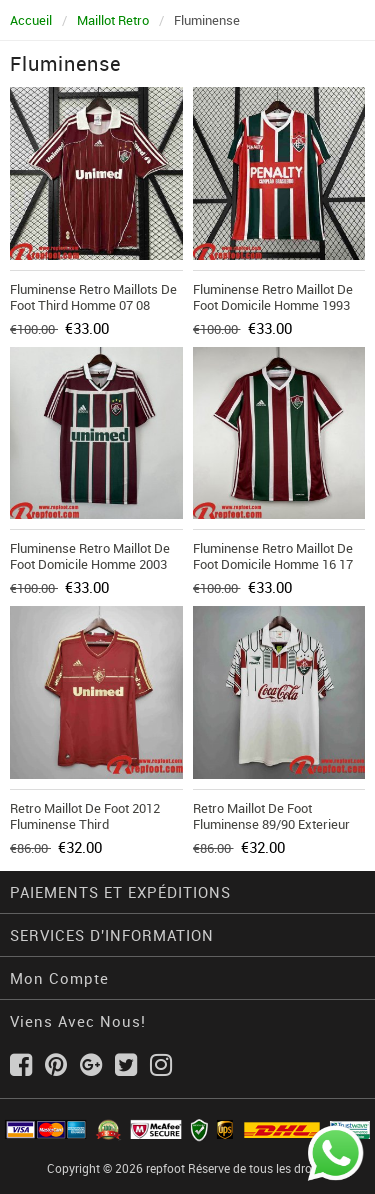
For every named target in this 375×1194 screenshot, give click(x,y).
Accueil (31, 20)
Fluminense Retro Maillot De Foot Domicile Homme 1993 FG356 (273, 305)
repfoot (165, 1168)
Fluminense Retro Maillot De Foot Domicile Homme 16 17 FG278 (273, 564)
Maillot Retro (113, 20)
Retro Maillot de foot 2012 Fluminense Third (85, 816)
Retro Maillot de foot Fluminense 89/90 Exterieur (271, 816)
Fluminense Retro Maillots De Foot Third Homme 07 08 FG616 (93, 305)
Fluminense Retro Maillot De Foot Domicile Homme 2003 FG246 (90, 564)
